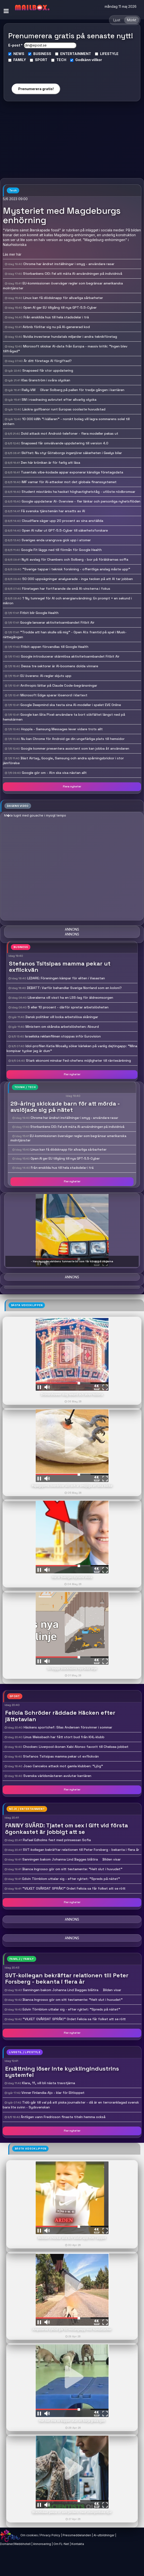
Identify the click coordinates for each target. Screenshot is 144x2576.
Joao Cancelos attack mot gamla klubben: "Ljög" (63, 1766)
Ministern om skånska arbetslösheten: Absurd (62, 1026)
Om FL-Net (61, 2544)
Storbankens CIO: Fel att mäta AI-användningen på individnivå (72, 273)
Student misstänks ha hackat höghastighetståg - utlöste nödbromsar (78, 491)
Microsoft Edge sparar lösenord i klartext (53, 695)
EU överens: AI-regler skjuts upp (45, 676)
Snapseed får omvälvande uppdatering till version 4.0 (64, 443)
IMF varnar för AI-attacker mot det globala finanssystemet (69, 482)
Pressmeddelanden (77, 2535)
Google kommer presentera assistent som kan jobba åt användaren (75, 748)
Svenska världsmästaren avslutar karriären (57, 1776)
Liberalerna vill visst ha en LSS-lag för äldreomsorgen (70, 997)
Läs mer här (12, 254)
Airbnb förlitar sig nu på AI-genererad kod (56, 327)
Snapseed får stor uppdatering (47, 370)
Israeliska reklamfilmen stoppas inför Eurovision (63, 1036)
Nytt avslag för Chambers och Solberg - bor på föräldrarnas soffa (75, 559)
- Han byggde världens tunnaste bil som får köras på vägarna (72, 1261)
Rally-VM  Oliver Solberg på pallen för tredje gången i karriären (73, 390)
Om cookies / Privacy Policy (40, 2535)
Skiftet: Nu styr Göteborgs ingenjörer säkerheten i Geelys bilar (71, 453)
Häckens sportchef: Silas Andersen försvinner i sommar (68, 1727)
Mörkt (131, 20)
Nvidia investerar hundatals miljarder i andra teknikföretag (70, 336)
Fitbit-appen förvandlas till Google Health (54, 646)
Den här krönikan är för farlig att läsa (50, 462)
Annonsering (42, 2544)
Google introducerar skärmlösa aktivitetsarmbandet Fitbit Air (70, 656)
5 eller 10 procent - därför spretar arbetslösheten (68, 1007)
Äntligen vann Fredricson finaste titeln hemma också (63, 2117)
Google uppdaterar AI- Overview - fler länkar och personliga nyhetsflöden (81, 501)
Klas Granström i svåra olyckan (45, 380)
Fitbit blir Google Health (39, 613)
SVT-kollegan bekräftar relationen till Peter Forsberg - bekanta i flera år (81, 1849)
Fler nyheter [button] (72, 1074)
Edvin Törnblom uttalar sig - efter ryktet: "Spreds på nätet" (71, 1879)
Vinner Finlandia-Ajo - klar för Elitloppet (53, 2092)
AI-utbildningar (103, 2535)
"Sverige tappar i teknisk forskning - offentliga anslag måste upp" (76, 569)
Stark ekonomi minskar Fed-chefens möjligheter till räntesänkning (78, 1060)
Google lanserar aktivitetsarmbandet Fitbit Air (57, 622)
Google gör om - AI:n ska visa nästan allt (54, 772)
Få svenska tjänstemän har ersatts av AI (53, 511)
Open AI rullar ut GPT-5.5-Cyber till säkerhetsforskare (65, 530)
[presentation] (36, 71)
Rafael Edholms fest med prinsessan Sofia (57, 1840)
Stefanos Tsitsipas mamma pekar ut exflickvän (61, 1756)
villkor (97, 60)
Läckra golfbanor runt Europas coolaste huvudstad (63, 409)
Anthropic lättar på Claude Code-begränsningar (58, 685)
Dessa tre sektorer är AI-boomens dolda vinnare (59, 666)
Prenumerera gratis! (36, 89)
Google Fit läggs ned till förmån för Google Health (61, 550)
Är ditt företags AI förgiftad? (48, 361)
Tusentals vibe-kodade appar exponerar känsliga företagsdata (72, 472)
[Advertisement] (72, 141)
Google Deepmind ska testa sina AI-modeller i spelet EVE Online (70, 705)
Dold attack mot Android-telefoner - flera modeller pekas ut (69, 433)
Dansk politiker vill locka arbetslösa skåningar (61, 1017)
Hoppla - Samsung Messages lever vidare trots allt (62, 729)
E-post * (15, 45)
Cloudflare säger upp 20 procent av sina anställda (62, 520)
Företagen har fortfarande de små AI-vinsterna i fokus (66, 588)
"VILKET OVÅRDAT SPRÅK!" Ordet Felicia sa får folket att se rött (74, 1888)
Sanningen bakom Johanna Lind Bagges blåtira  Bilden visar (71, 1859)
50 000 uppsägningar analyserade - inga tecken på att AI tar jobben (77, 579)
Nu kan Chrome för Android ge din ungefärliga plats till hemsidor (73, 739)
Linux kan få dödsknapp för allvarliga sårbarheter (63, 298)
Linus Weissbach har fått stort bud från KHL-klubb (64, 1737)
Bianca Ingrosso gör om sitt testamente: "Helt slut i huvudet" (72, 1869)
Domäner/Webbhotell (15, 2544)
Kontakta (77, 2544)
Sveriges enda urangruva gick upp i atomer (56, 540)
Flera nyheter (72, 786)
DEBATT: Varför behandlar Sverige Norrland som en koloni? (74, 988)
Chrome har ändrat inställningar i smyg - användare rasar (68, 264)
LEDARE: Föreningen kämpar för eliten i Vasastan (66, 978)
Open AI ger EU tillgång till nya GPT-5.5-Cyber (60, 307)
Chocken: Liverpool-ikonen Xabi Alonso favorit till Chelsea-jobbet (75, 1746)
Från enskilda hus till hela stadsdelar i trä (56, 317)
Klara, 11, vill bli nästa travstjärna (48, 2083)
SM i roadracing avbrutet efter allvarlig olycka (59, 399)
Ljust (116, 20)
